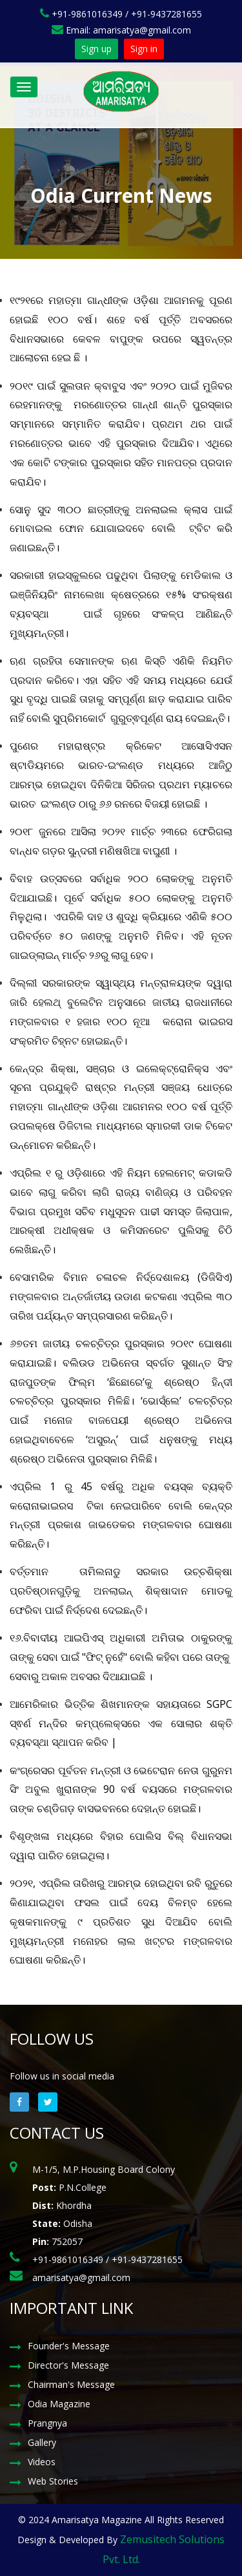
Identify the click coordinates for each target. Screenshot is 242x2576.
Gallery (42, 2442)
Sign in (143, 49)
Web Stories (53, 2481)
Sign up (96, 49)
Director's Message (68, 2365)
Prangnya (47, 2423)
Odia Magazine (59, 2404)
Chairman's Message (71, 2384)
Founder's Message (69, 2346)
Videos (41, 2462)
